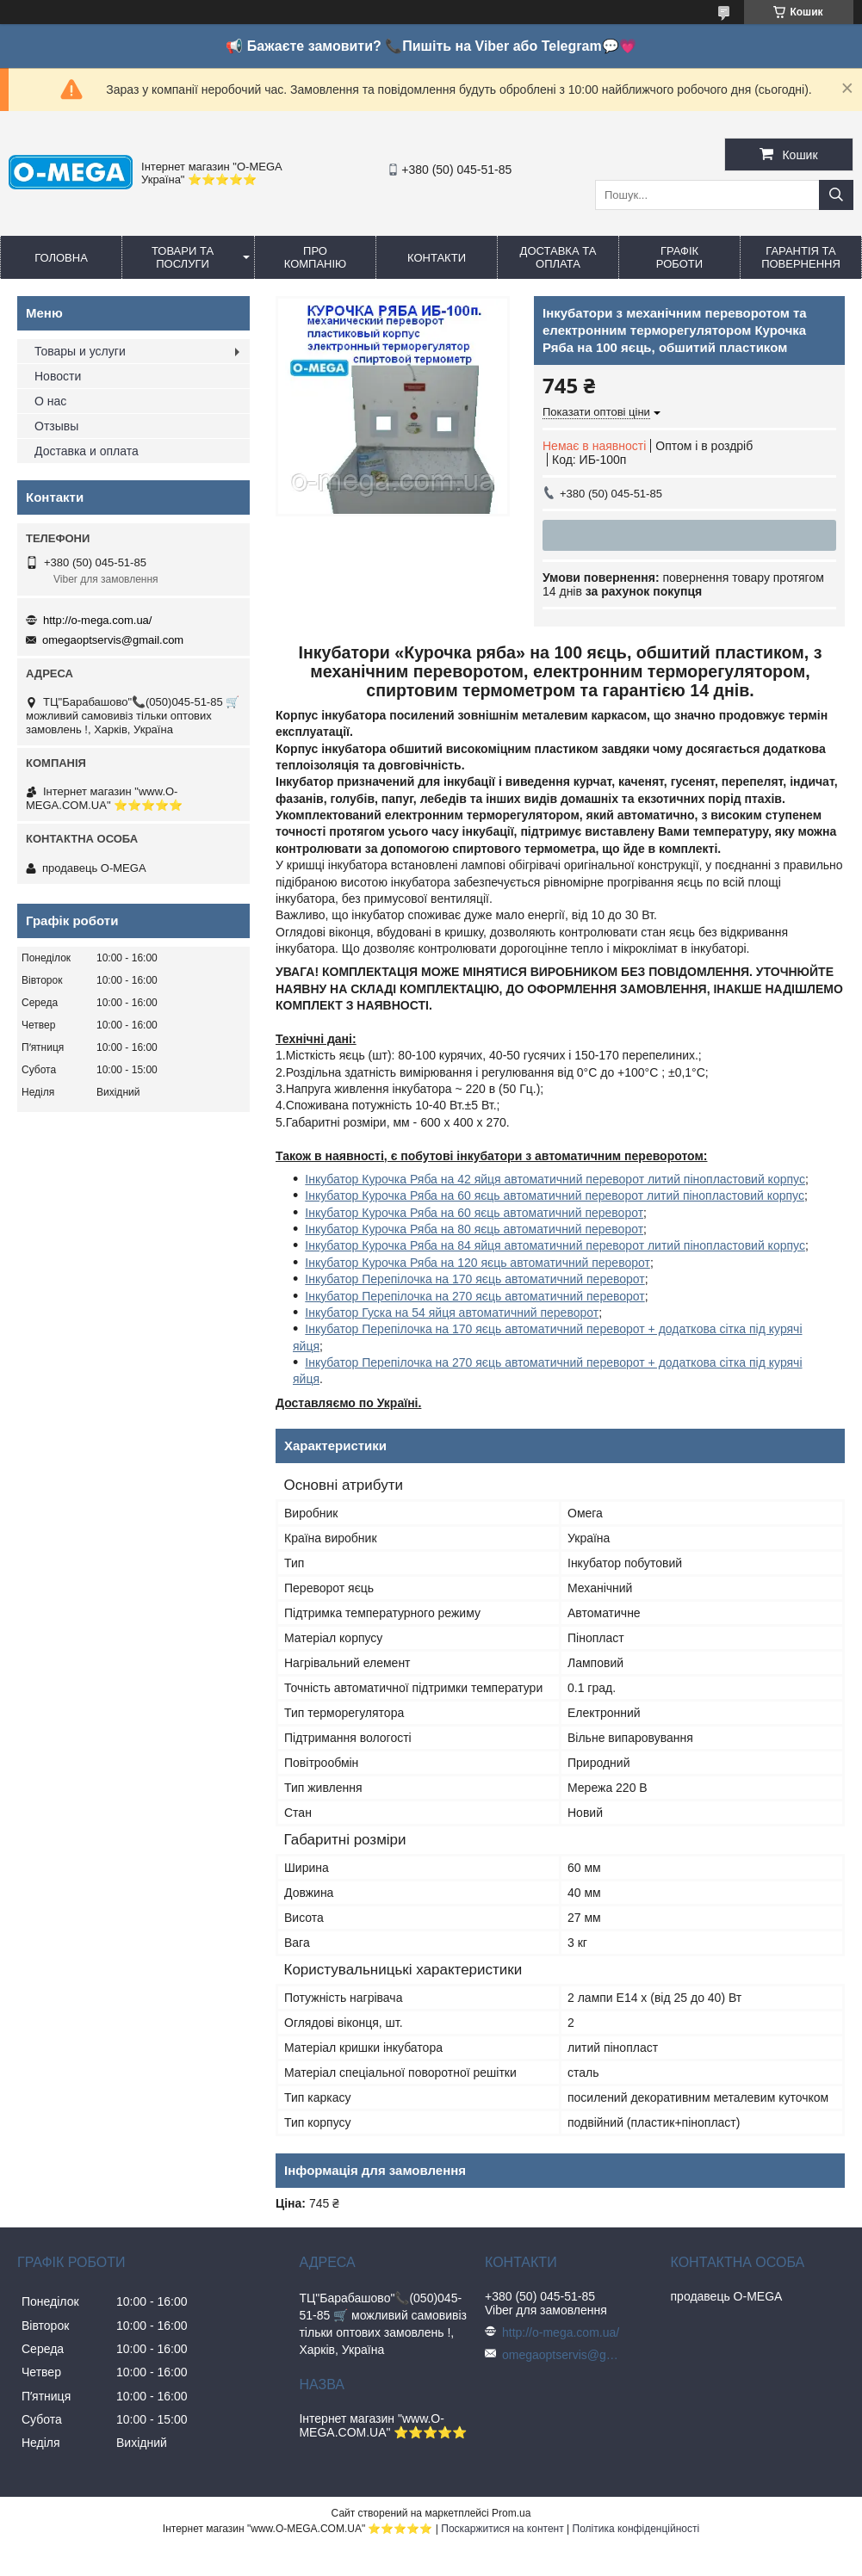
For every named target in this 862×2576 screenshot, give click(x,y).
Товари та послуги (183, 257)
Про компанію (315, 257)
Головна (61, 257)
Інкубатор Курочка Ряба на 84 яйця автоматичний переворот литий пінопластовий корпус (555, 1245)
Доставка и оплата (86, 451)
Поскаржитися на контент (502, 2529)
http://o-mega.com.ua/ (97, 620)
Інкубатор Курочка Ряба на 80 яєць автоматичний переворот (474, 1229)
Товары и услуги (80, 351)
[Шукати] (836, 195)
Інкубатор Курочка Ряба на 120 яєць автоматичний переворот (477, 1262)
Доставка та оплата (558, 257)
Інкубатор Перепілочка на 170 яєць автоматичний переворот (474, 1279)
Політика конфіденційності (636, 2529)
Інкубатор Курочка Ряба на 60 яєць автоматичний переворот (474, 1213)
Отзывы (56, 426)
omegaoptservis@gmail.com (112, 639)
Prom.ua (511, 2513)
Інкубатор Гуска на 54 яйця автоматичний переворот (451, 1312)
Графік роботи (679, 257)
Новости (57, 376)
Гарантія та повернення (800, 257)
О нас (50, 401)
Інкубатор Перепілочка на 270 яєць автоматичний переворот (474, 1296)
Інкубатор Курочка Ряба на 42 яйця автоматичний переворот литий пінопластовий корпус (555, 1179)
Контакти (436, 257)
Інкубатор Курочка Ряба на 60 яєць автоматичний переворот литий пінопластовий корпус (554, 1195)
